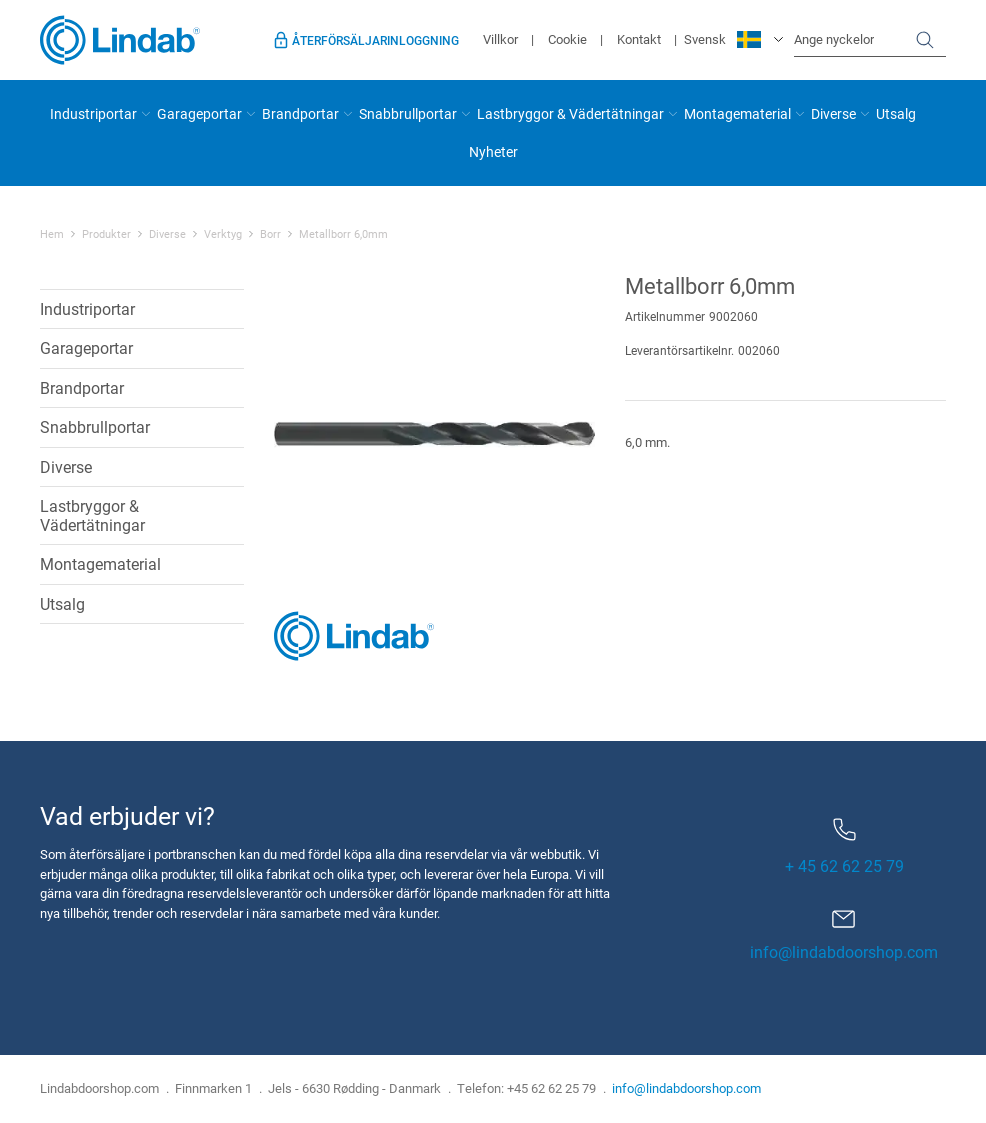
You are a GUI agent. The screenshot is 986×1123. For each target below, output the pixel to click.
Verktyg (223, 234)
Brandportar (300, 113)
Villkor (500, 39)
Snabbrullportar (408, 113)
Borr (270, 234)
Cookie (567, 39)
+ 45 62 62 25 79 (844, 847)
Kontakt (639, 39)
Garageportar (199, 113)
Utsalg (896, 113)
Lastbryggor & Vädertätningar (570, 113)
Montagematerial (737, 113)
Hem (52, 234)
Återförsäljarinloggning (375, 40)
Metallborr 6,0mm (343, 234)
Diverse (833, 113)
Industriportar (93, 113)
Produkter (106, 234)
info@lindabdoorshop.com (844, 951)
